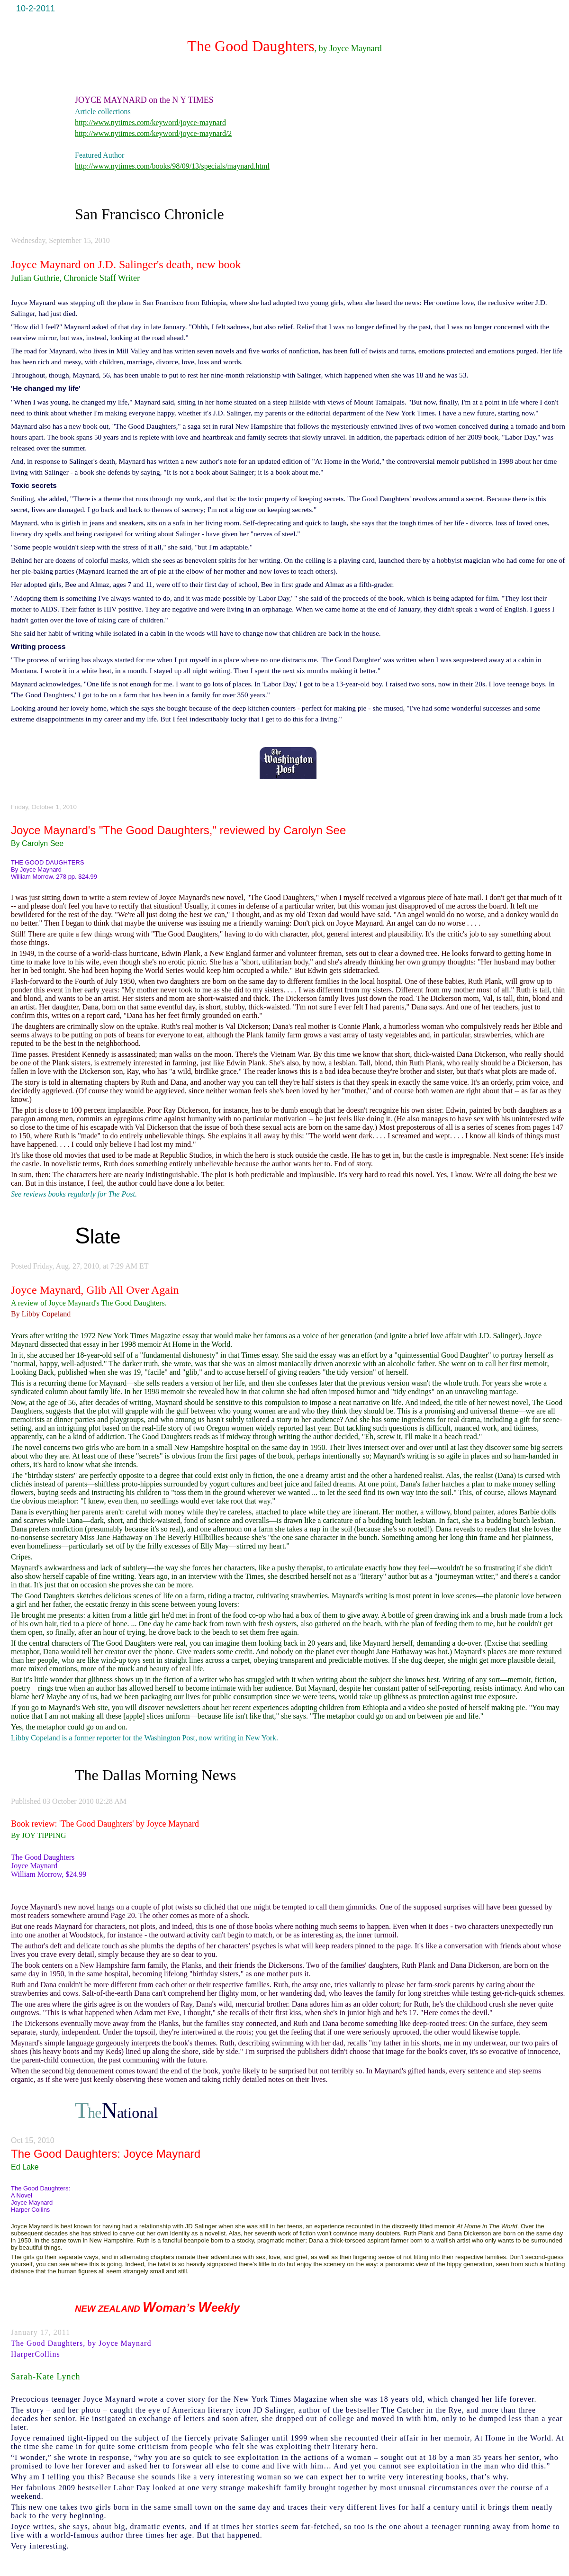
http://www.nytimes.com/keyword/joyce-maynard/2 (153, 133)
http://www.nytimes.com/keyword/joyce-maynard (150, 122)
